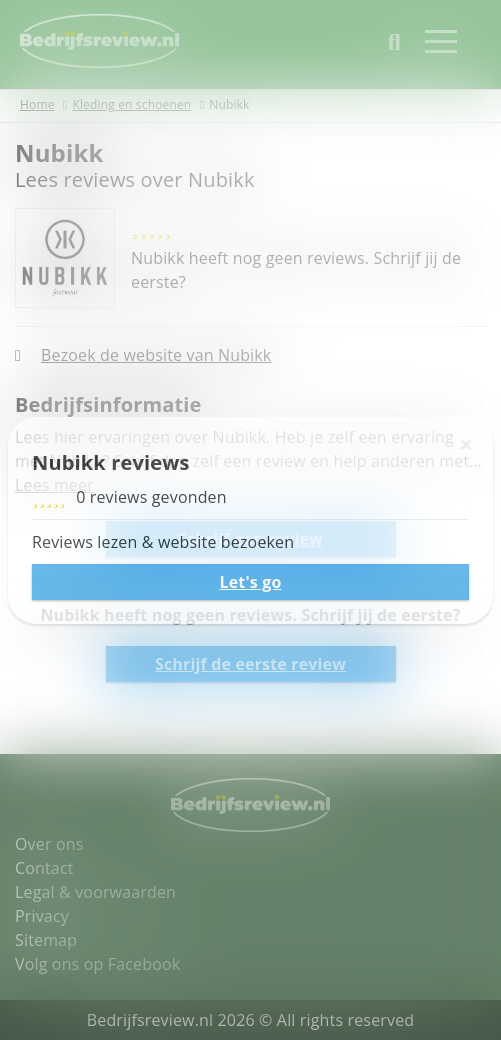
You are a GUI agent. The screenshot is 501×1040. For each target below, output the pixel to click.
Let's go (250, 582)
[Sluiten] (466, 444)
